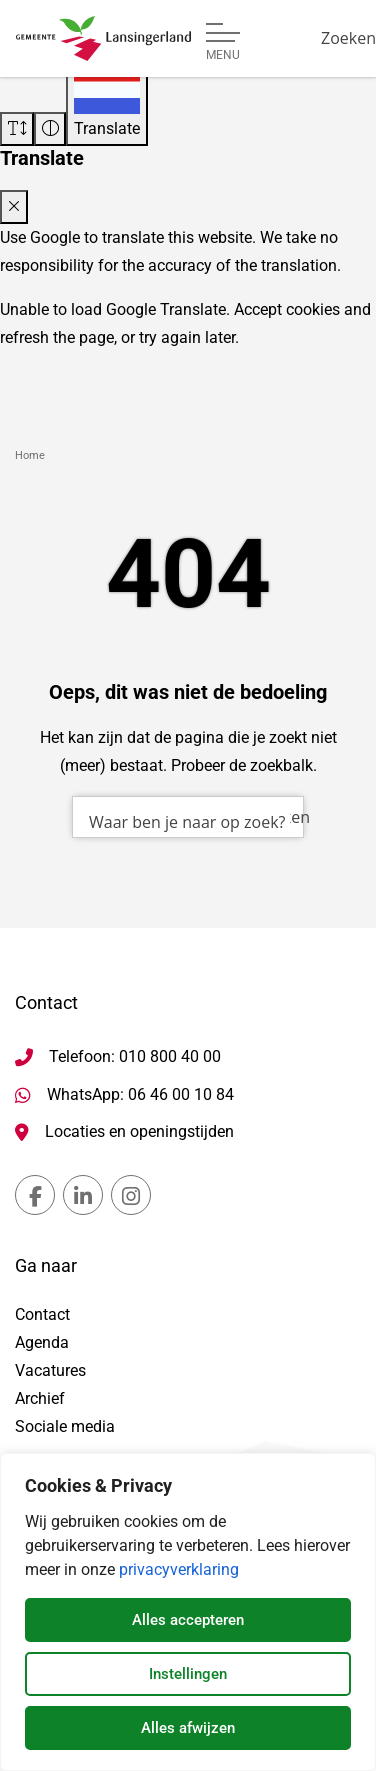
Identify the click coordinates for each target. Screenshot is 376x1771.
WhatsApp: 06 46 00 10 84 (140, 1094)
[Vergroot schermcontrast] (50, 129)
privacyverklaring (179, 1569)
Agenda (42, 1342)
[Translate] (107, 104)
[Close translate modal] (14, 207)
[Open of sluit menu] (223, 42)
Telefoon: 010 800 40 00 (135, 1056)
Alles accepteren (188, 1620)
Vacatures (50, 1370)
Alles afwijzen (188, 1728)
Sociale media (65, 1426)
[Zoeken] (348, 38)
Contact (42, 1314)
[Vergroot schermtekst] (17, 129)
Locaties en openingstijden (139, 1131)
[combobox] (188, 817)
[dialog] (188, 1612)
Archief (40, 1398)
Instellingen (188, 1674)
